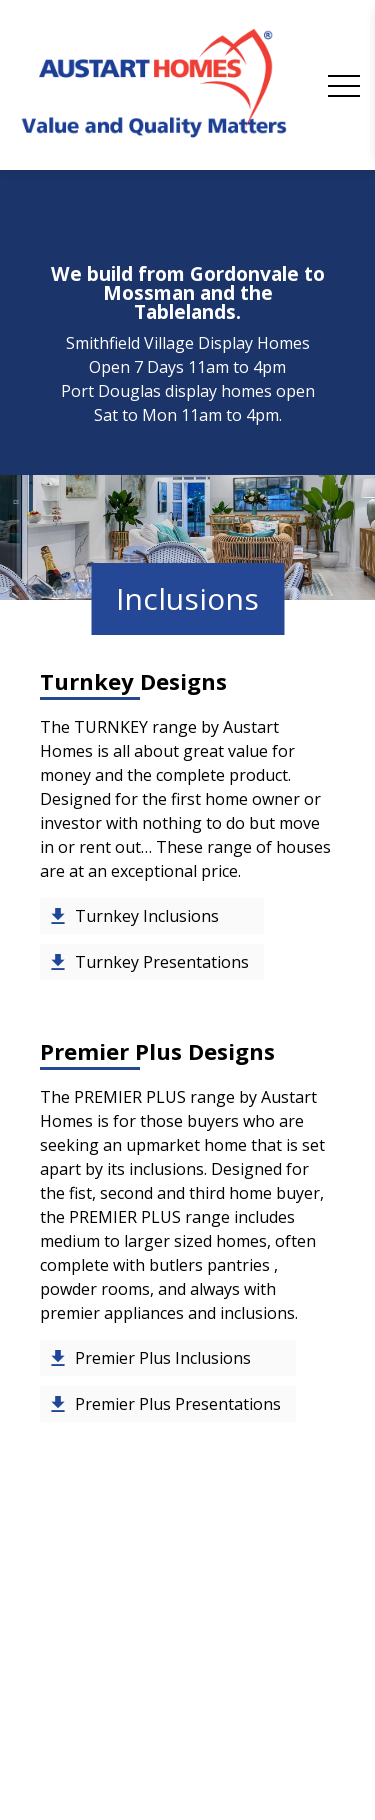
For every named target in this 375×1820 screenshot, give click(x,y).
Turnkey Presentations (162, 962)
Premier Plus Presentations (178, 1404)
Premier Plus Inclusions (163, 1358)
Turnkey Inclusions (147, 916)
